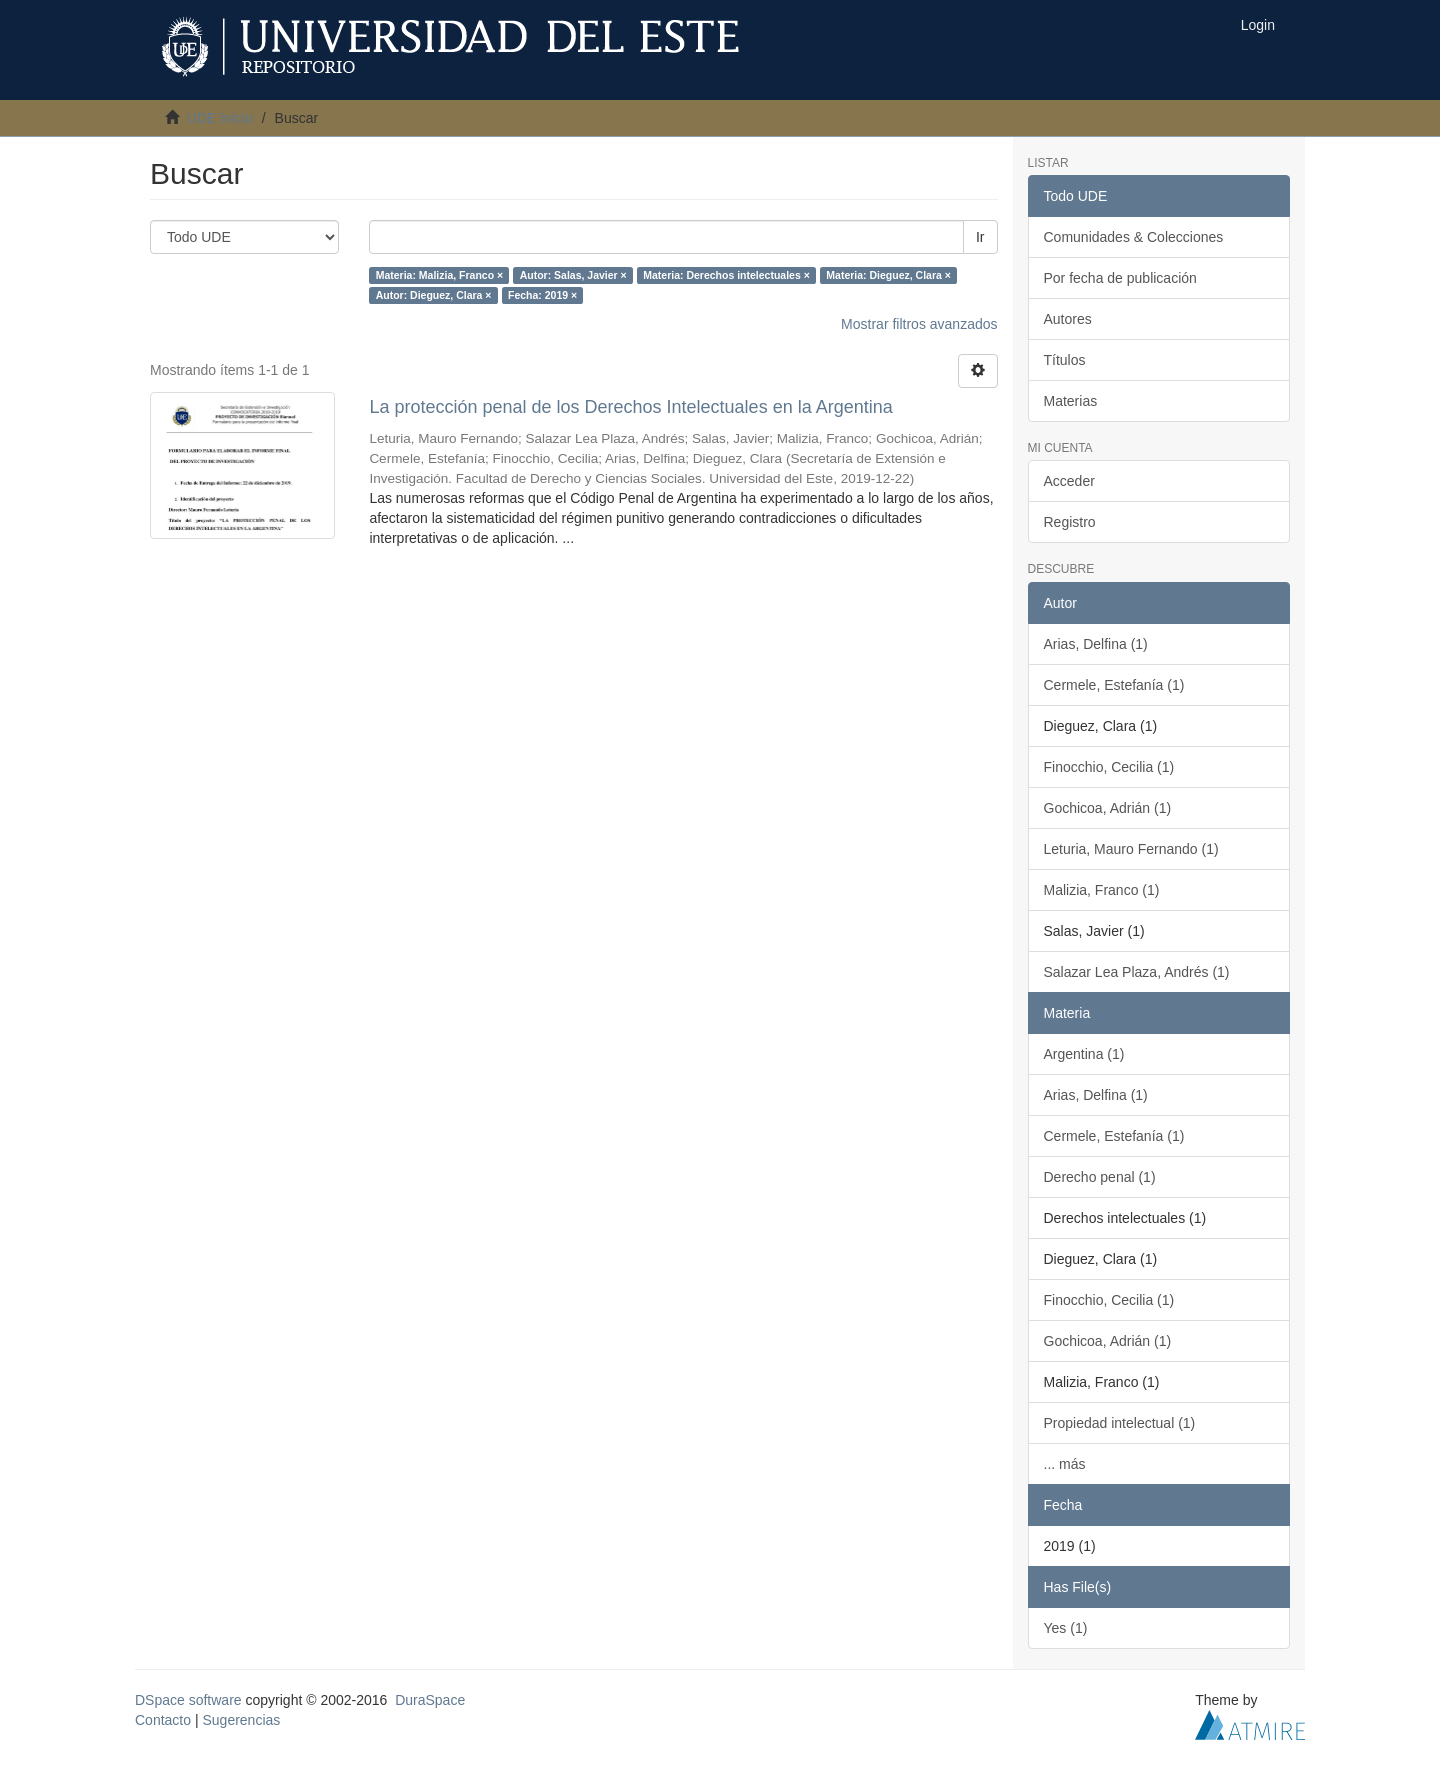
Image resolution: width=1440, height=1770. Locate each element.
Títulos (1065, 360)
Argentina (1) (1084, 1054)
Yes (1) (1066, 1628)
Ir (980, 237)
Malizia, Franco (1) (1102, 890)
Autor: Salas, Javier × (573, 275)
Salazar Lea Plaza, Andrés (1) (1137, 972)
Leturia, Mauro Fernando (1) (1131, 849)
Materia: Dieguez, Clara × (888, 275)
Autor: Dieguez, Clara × (434, 295)
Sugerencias (241, 1720)
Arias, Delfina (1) (1096, 644)
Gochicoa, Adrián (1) (1108, 808)
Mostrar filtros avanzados (919, 324)
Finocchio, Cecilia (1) (1109, 767)
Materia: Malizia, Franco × (440, 275)
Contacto (163, 1720)
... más (1065, 1464)
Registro (1070, 522)
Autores (1068, 319)
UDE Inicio (220, 118)
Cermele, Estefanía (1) (1114, 685)
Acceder (1069, 481)
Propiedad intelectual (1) (1120, 1423)
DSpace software (188, 1700)
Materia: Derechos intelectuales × (726, 275)
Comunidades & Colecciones (1134, 237)
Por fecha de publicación (1120, 278)
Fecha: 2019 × (542, 295)
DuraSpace (430, 1700)
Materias (1071, 401)
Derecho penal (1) (1100, 1177)
